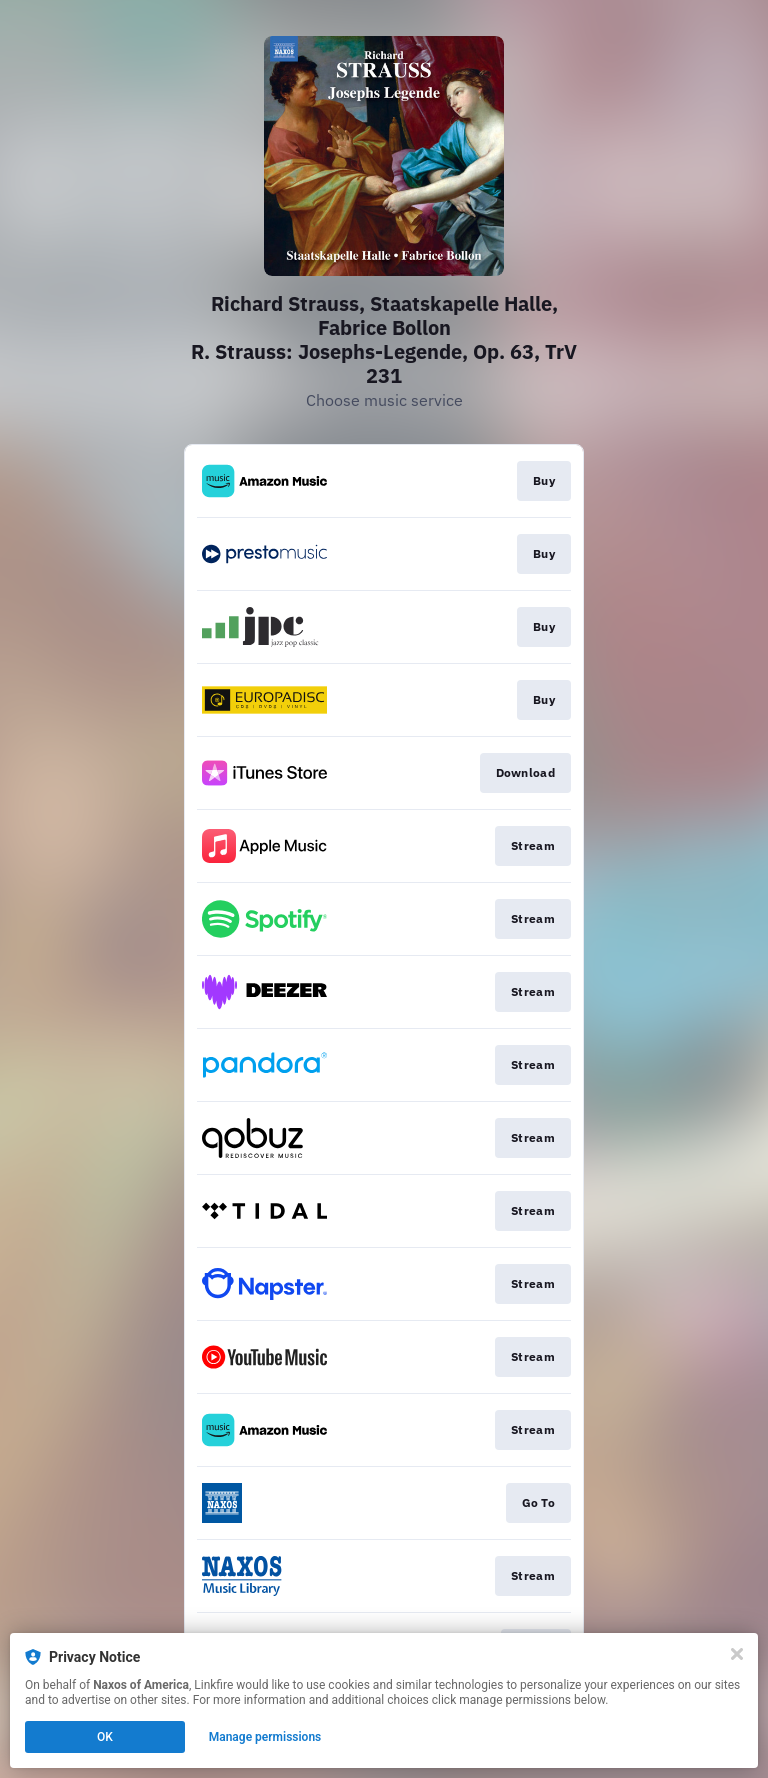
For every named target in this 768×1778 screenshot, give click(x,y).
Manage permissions (265, 1737)
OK (105, 1737)
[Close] (737, 1654)
